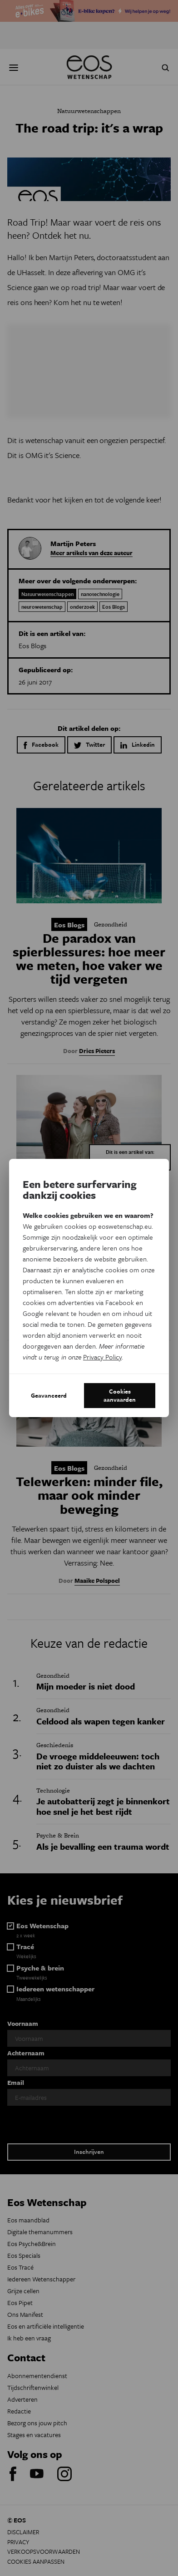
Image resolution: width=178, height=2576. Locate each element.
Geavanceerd (49, 1395)
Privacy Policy (102, 1357)
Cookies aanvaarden (120, 1395)
